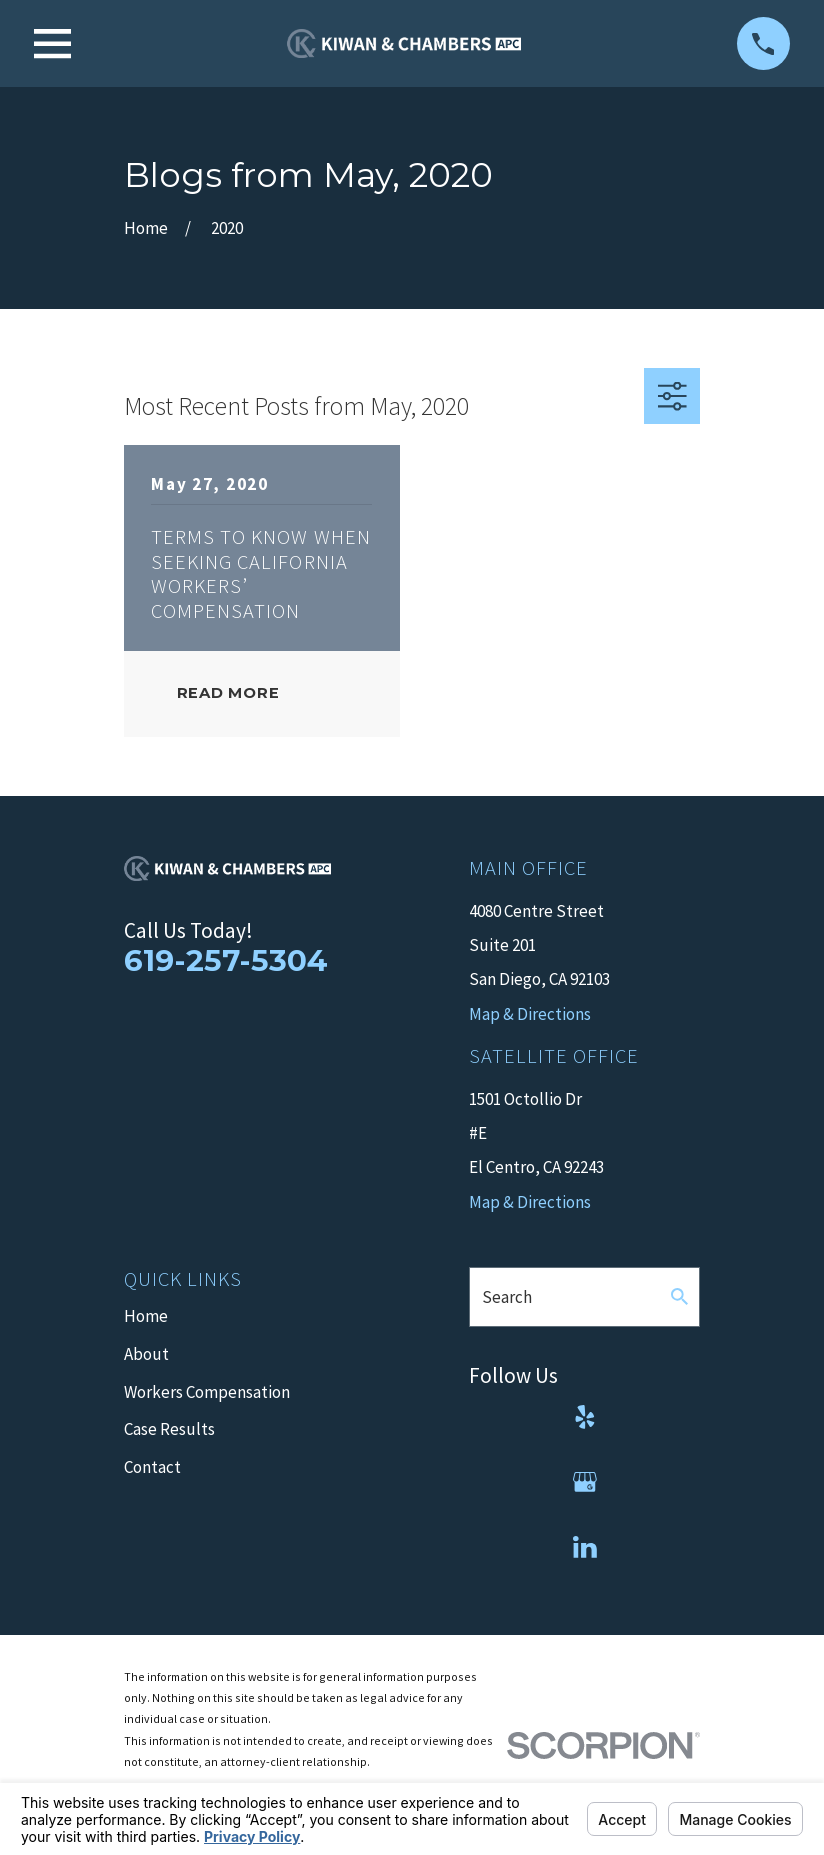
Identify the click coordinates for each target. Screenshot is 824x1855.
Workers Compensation (207, 1392)
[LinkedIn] (585, 1547)
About (146, 1354)
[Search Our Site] (679, 1296)
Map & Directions (530, 1202)
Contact (152, 1467)
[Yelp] (585, 1417)
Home (146, 1316)
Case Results (169, 1429)
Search (507, 1297)
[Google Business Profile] (585, 1482)
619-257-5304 (226, 960)
